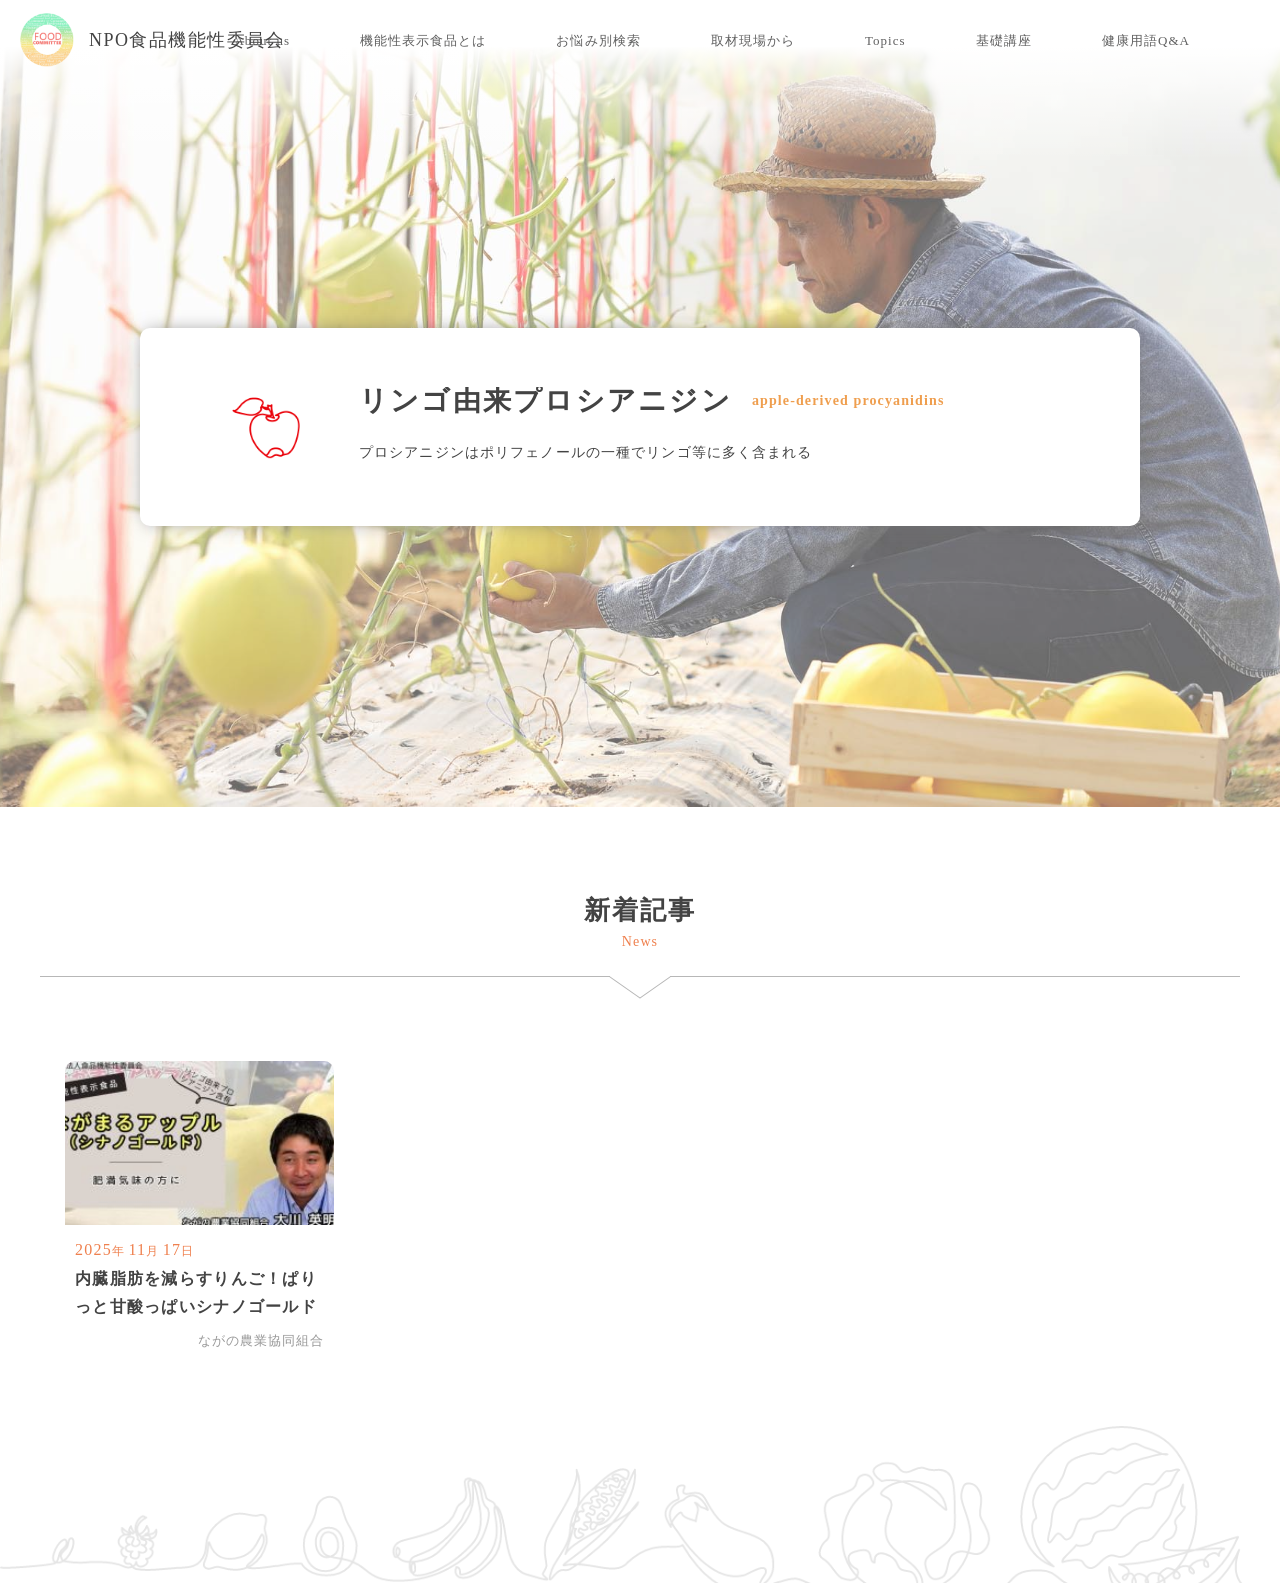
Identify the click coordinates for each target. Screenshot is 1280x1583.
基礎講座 (1004, 40)
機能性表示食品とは (423, 40)
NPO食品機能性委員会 (152, 40)
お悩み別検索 (598, 40)
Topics (885, 40)
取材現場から (753, 40)
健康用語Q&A (1146, 40)
